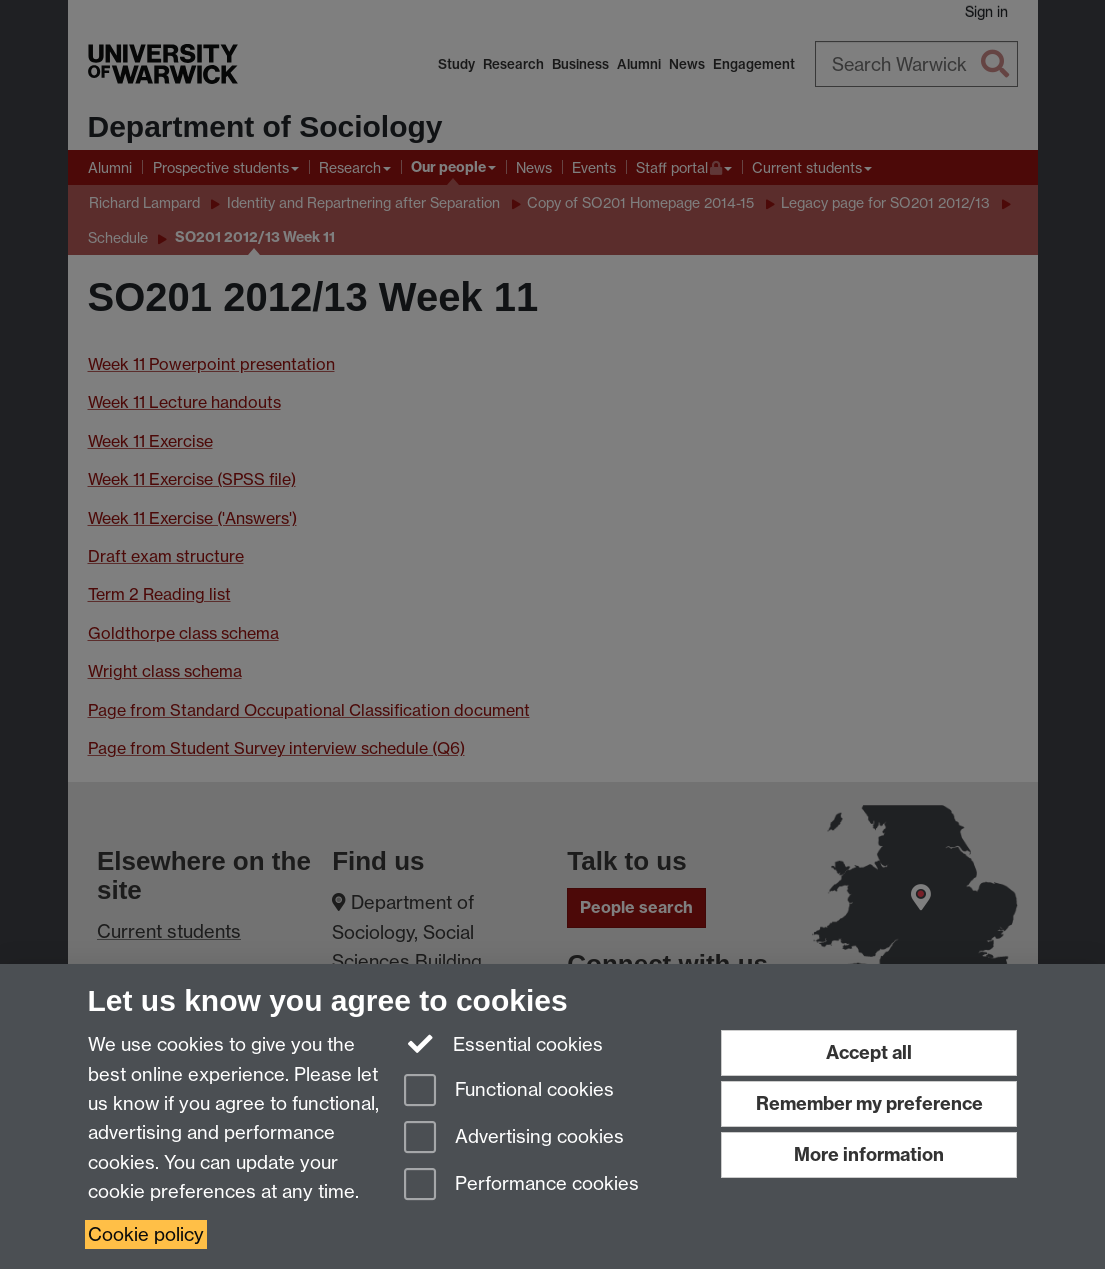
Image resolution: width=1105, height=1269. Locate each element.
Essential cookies (503, 1043)
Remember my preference (869, 1103)
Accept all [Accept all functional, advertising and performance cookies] (869, 1052)
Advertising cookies (514, 1138)
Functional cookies (509, 1091)
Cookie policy (146, 1234)
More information (869, 1154)
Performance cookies (521, 1185)
